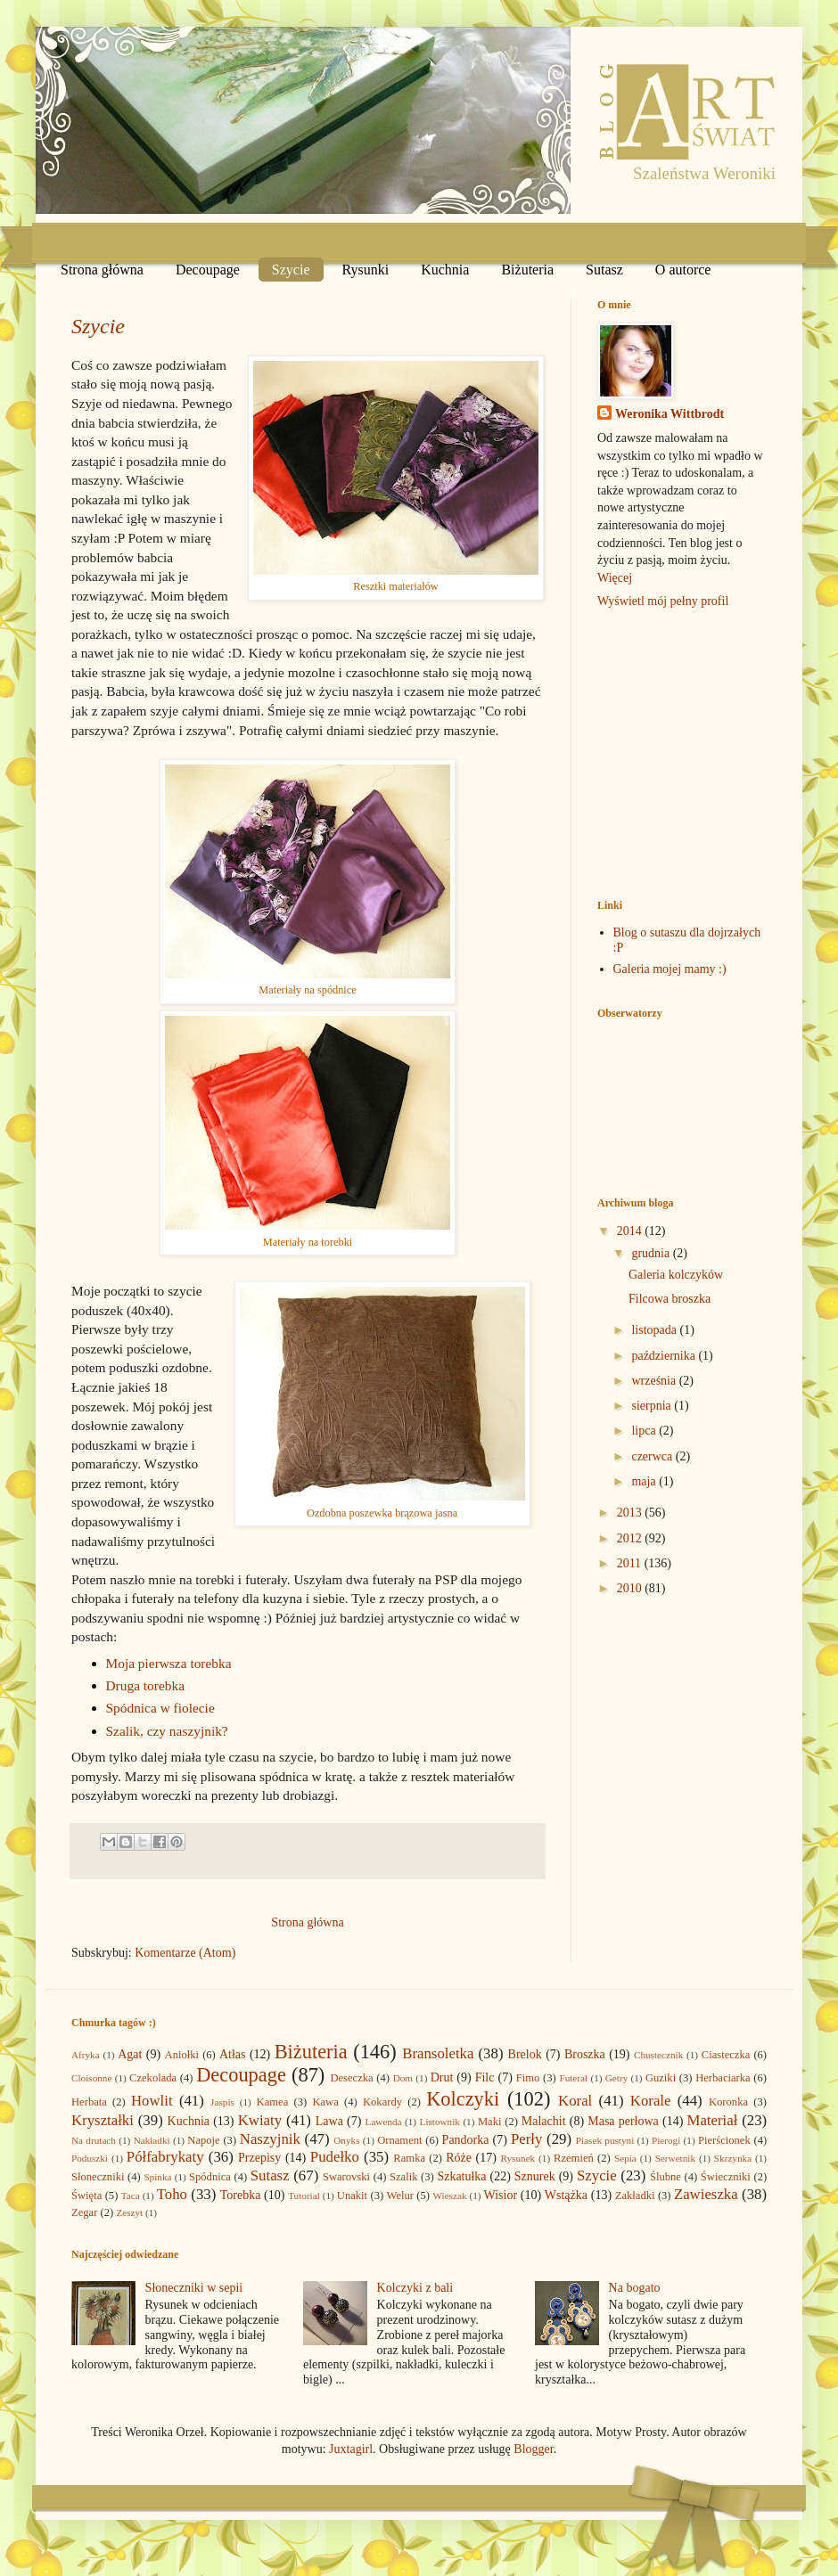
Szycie (291, 269)
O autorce (683, 269)
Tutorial (304, 2195)
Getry (616, 2078)
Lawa (329, 2121)
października (664, 1355)
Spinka (157, 2176)
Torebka (240, 2195)
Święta (86, 2195)
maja (645, 1481)
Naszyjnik (270, 2138)
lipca (645, 1430)
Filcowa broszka (669, 1298)
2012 (631, 1538)
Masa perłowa (623, 2121)
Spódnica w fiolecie (160, 1707)
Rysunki (366, 269)
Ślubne (665, 2177)
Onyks (346, 2140)
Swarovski (346, 2177)
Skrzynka (733, 2158)
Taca (130, 2195)
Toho (172, 2194)
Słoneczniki (97, 2177)
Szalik (403, 2177)
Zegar (84, 2212)
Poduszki (89, 2158)
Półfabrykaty (165, 2156)
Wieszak (449, 2195)
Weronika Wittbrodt (669, 414)
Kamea (273, 2102)
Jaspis (222, 2102)
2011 (631, 1563)
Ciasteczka (726, 2055)
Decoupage (208, 269)
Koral (575, 2100)
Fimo (528, 2078)
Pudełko (334, 2156)
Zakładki (635, 2195)
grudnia (651, 1253)
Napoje (203, 2140)
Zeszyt (129, 2212)
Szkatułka (461, 2176)
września (654, 1380)
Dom (403, 2078)
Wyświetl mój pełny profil (662, 601)
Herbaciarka (723, 2078)
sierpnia (652, 1405)
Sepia (625, 2158)
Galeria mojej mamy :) (670, 969)
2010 (631, 1588)
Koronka (728, 2102)
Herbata (89, 2102)
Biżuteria (527, 269)
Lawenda (384, 2121)
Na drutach (93, 2140)
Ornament (399, 2140)
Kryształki (102, 2120)
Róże (459, 2157)
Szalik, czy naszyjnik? (167, 1730)
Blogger (533, 2449)
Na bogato (635, 2287)
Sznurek (534, 2176)
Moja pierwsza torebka (169, 1663)
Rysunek (517, 2158)
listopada (655, 1330)
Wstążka (566, 2195)
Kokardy (382, 2102)
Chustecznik (658, 2054)
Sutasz (604, 269)
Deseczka (351, 2078)
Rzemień (574, 2158)
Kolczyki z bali (415, 2287)
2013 (631, 1512)
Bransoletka (437, 2053)
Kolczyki (462, 2099)
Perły (526, 2138)
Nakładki (152, 2140)
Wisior (501, 2195)
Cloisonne (91, 2078)
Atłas (232, 2054)
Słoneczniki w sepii (194, 2287)
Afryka (85, 2054)
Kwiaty (260, 2120)
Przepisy (259, 2157)
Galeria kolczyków (675, 1274)
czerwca (653, 1456)
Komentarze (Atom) (185, 1952)
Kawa (325, 2102)
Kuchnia (445, 269)
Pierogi (666, 2140)
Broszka (584, 2054)
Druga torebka (145, 1685)
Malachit (544, 2121)
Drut (442, 2077)
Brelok (525, 2054)
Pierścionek (724, 2140)
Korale (650, 2100)
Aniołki (182, 2055)
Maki (490, 2121)
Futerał (573, 2078)
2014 (631, 1231)
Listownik (440, 2121)
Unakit (352, 2195)
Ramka (409, 2158)
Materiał (712, 2120)
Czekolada (153, 2078)
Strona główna (102, 269)
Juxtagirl (351, 2449)
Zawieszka (706, 2194)
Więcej (614, 578)
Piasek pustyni (605, 2140)
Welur (400, 2195)
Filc (485, 2077)
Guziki (660, 2078)
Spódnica (210, 2177)
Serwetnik (675, 2158)
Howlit (152, 2100)
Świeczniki (726, 2177)
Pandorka (465, 2140)
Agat (130, 2054)
